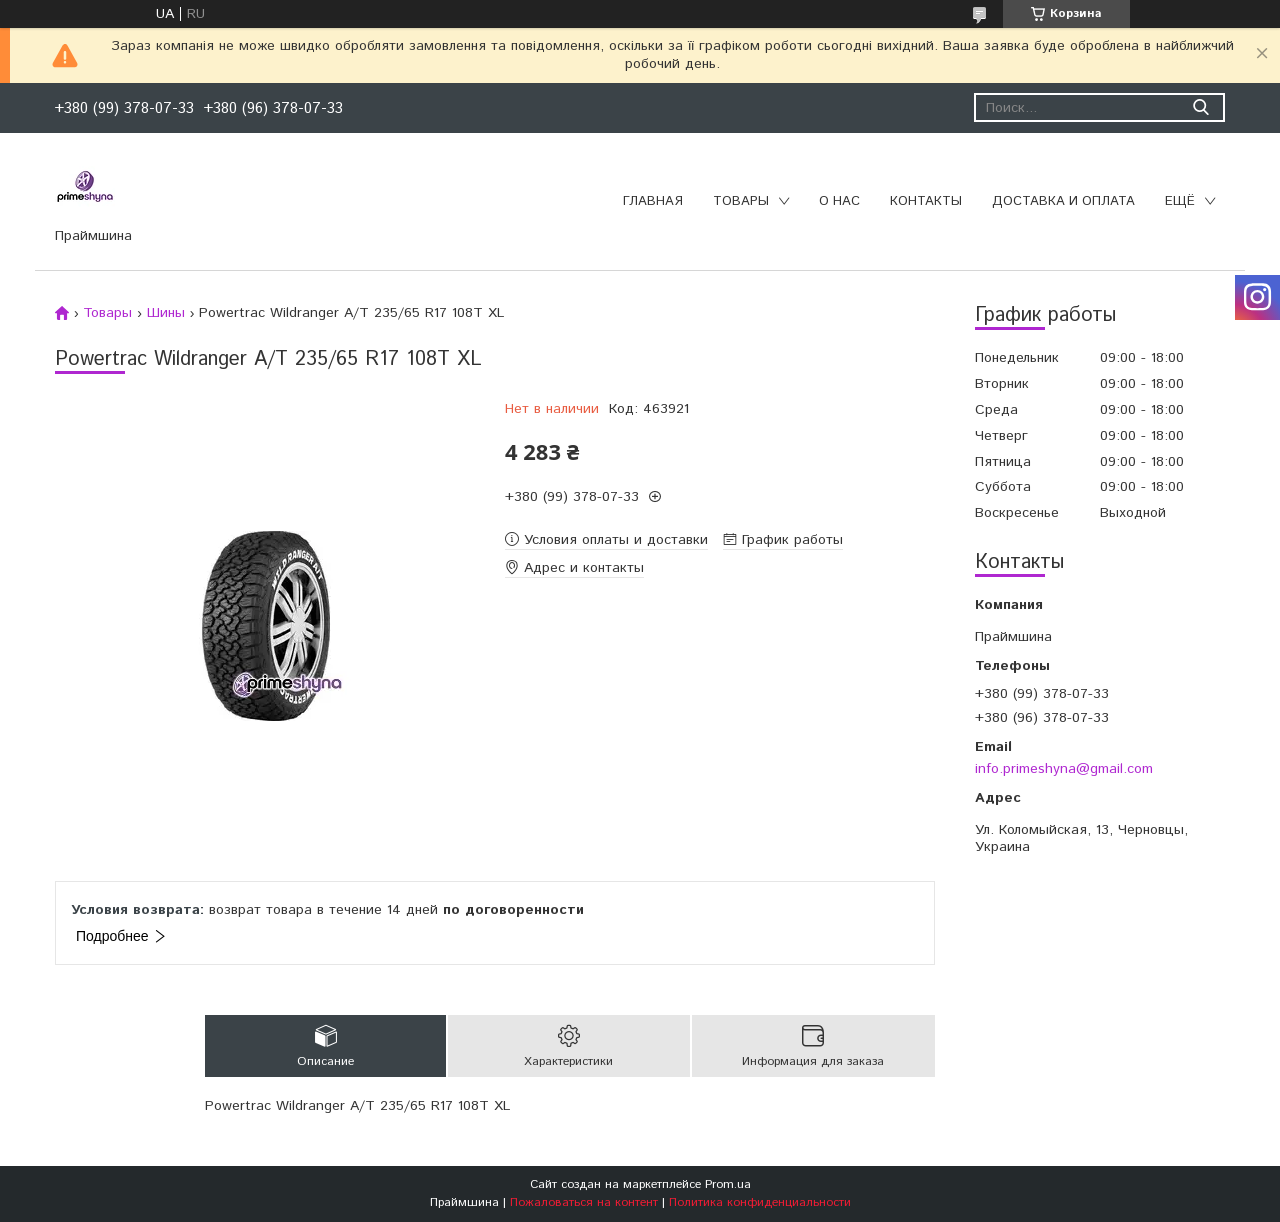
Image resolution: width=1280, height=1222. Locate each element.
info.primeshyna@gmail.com (1064, 769)
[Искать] (1200, 107)
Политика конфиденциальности (760, 1202)
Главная (653, 201)
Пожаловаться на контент (584, 1202)
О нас (839, 201)
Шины (166, 313)
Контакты (926, 201)
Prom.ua (728, 1184)
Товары (741, 201)
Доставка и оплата (1063, 201)
